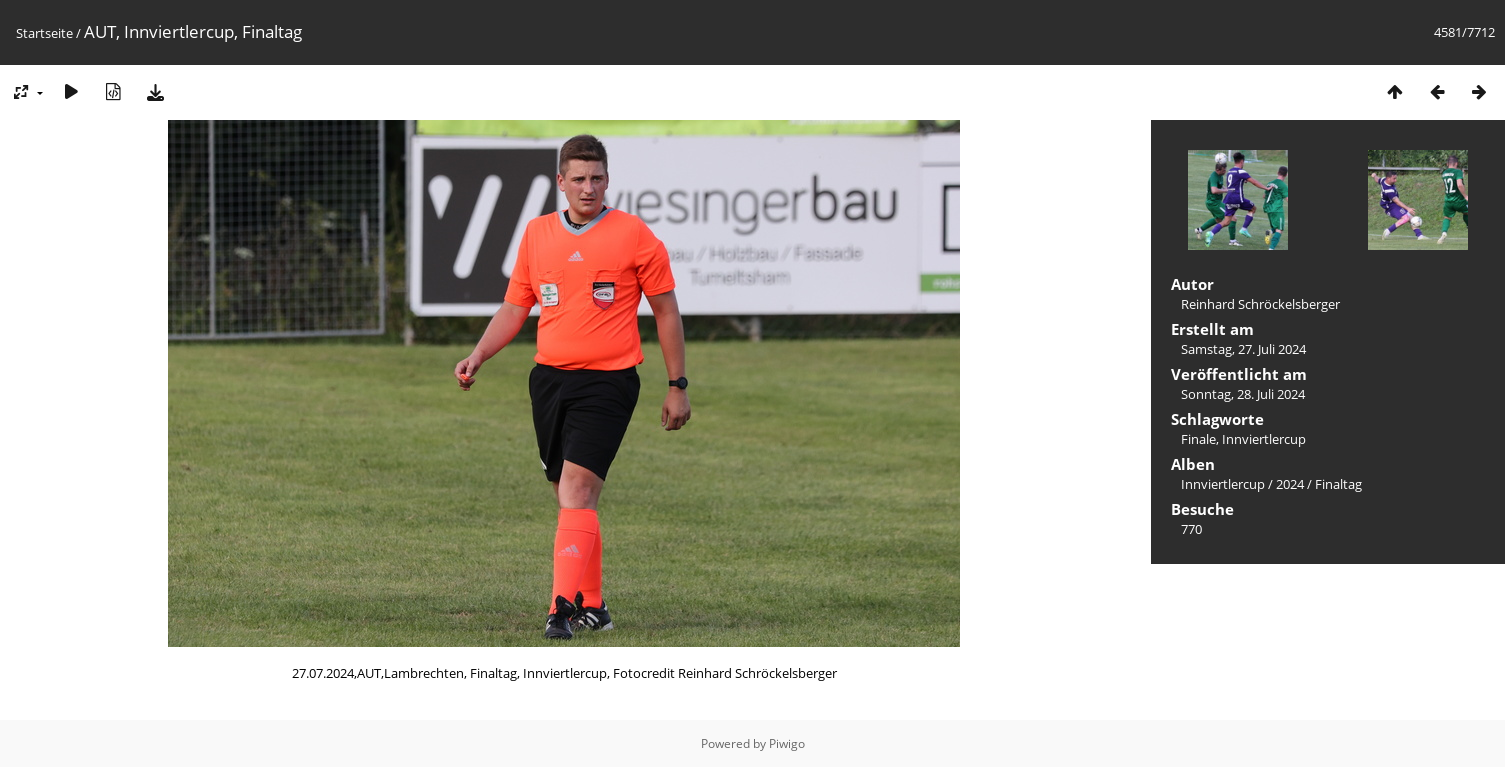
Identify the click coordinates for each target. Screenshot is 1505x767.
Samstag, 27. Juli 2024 (1243, 349)
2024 (1290, 484)
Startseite (44, 33)
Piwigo (787, 743)
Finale (1198, 439)
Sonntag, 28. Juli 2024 (1243, 394)
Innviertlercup (1264, 439)
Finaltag (1338, 484)
